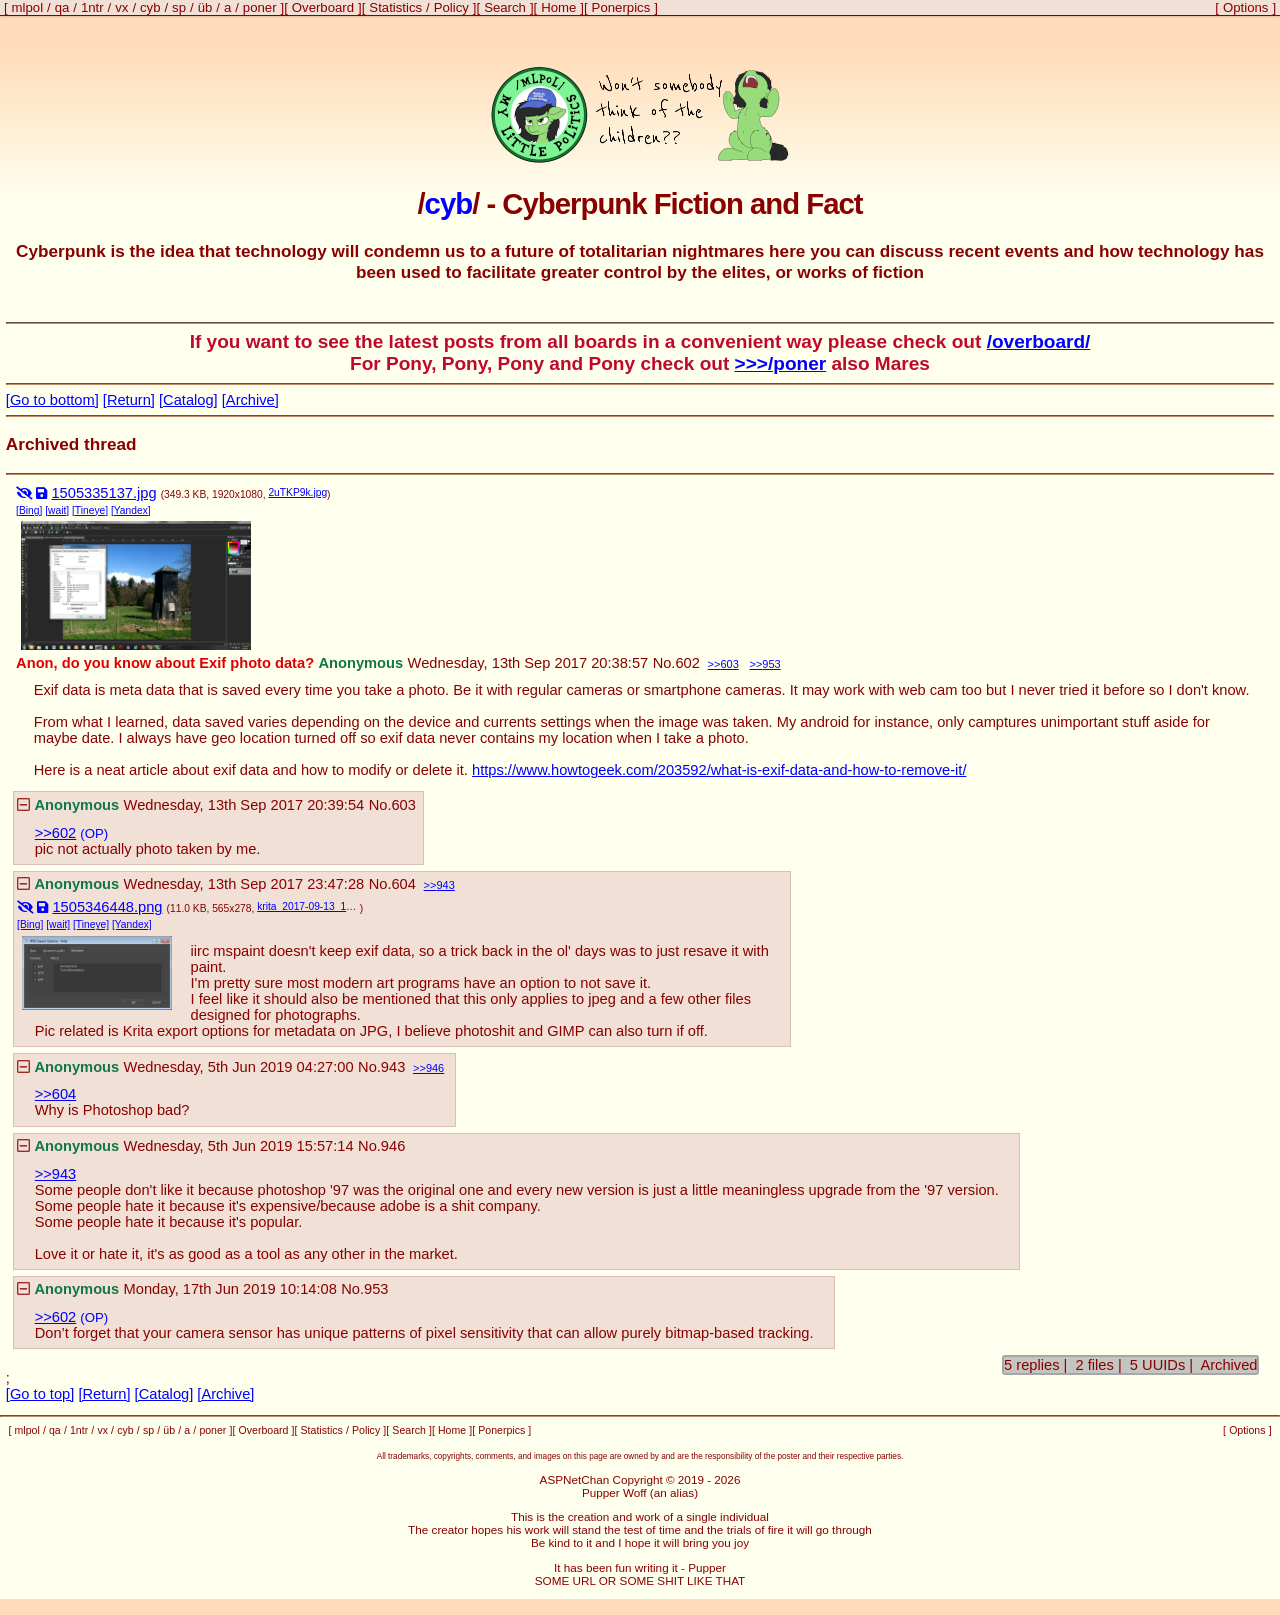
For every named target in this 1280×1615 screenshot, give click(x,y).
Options (1245, 7)
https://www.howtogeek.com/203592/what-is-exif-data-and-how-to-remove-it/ (719, 770)
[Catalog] (188, 400)
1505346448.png (107, 907)
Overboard (323, 7)
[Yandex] (131, 510)
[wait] (57, 510)
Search (505, 7)
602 (687, 663)
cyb (150, 7)
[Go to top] (40, 1394)
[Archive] (250, 400)
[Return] (129, 400)
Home (558, 7)
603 (729, 664)
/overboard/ (1039, 341)
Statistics (395, 7)
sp (179, 7)
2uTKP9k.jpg (297, 492)
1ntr (92, 7)
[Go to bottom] (52, 400)
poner (260, 7)
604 (403, 884)
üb (205, 7)
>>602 (56, 833)
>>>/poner (781, 363)
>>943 (56, 1174)
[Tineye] (90, 510)
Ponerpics (621, 7)
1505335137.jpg (103, 493)
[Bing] (29, 510)
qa (62, 7)
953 (771, 664)
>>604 (56, 1094)
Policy (451, 7)
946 (435, 1068)
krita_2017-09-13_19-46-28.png (308, 906)
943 (445, 885)
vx (121, 7)
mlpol (28, 7)
